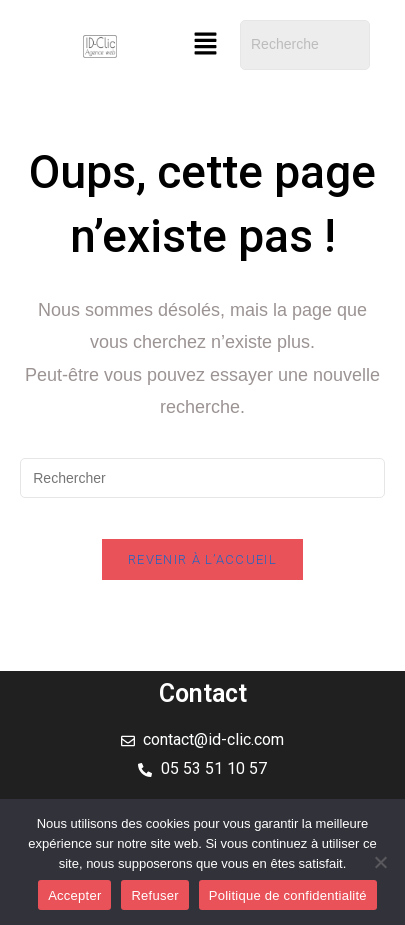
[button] (205, 45)
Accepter (74, 895)
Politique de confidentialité (288, 895)
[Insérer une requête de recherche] (202, 478)
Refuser (154, 895)
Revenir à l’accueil (202, 559)
